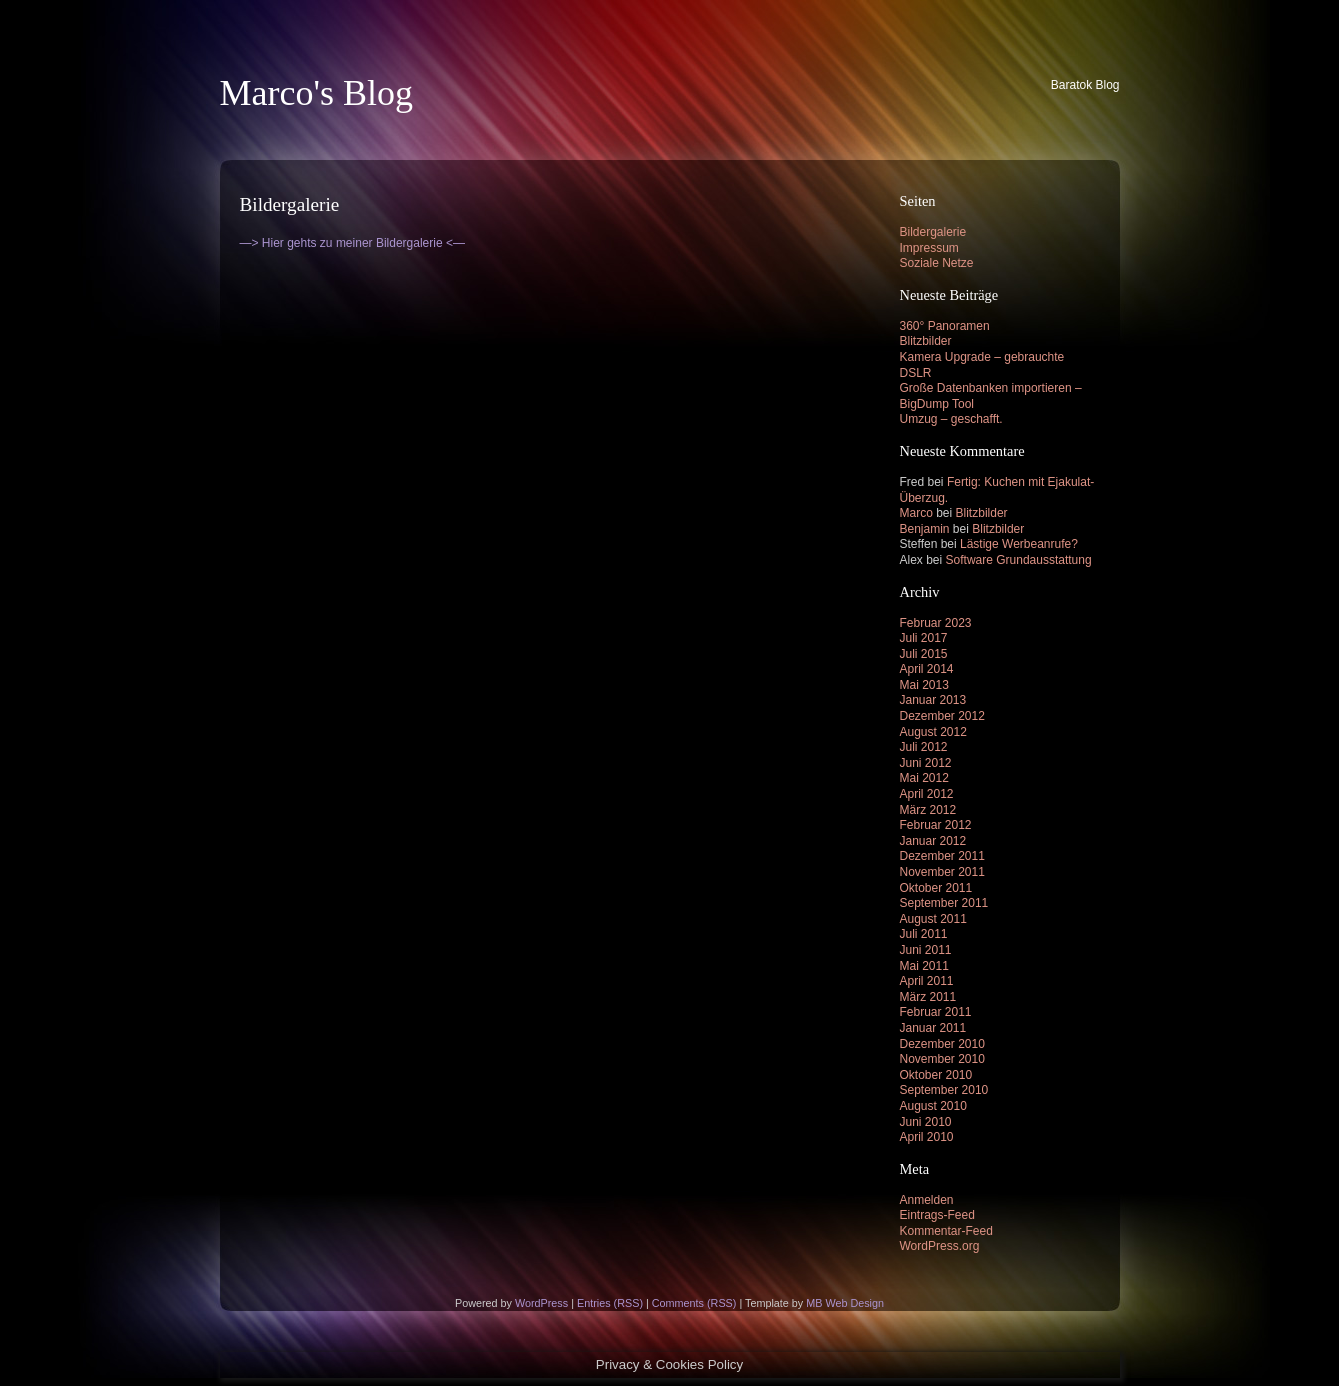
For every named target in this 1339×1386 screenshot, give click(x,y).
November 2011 (942, 872)
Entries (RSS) (610, 1303)
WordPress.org (940, 1246)
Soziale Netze (937, 263)
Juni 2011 (926, 950)
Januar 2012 (933, 841)
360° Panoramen (945, 326)
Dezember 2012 (942, 716)
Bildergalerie (933, 232)
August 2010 (933, 1106)
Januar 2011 (933, 1028)
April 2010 (927, 1137)
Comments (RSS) (694, 1303)
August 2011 (933, 919)
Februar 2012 (936, 825)
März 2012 (928, 810)
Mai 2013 (924, 685)
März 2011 (928, 997)
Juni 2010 (926, 1122)
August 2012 (933, 732)
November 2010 (942, 1059)
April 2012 (927, 794)
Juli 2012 (924, 747)
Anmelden (927, 1200)
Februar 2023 (936, 623)
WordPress (541, 1303)
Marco (916, 513)
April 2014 (927, 669)
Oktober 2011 (936, 888)
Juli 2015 (924, 654)
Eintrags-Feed (937, 1215)
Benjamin (925, 529)
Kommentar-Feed (946, 1231)
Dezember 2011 (942, 856)
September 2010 (944, 1090)
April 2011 (927, 981)
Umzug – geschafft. (951, 419)
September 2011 (944, 903)
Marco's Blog (316, 93)
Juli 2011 (924, 934)
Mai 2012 (924, 778)
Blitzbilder (926, 341)
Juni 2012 (926, 763)
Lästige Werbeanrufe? (1019, 544)
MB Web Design (845, 1303)
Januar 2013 (933, 700)
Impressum (929, 248)
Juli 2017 (924, 638)
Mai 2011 (924, 966)
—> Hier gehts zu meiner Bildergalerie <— (352, 243)
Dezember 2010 (942, 1044)
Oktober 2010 (936, 1075)
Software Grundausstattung (1019, 560)
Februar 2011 (936, 1012)
